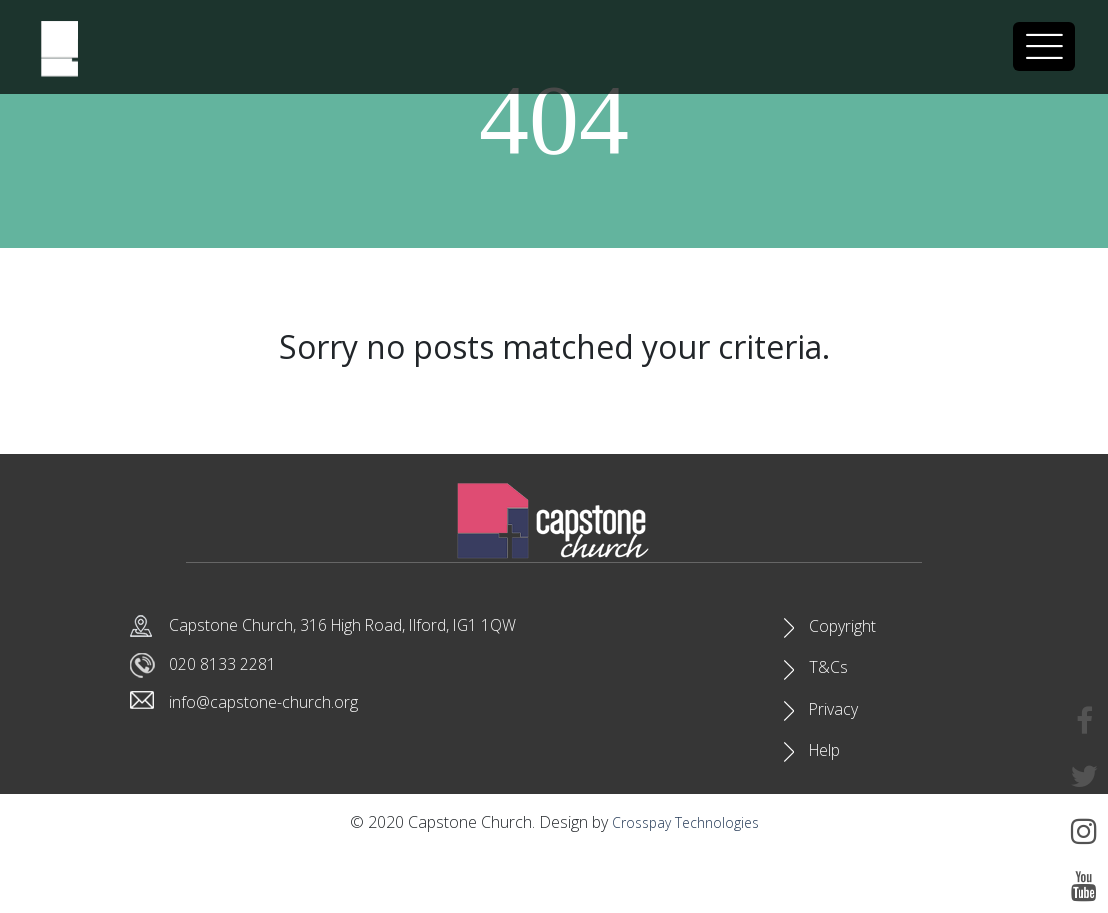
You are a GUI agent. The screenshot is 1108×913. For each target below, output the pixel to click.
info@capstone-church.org (277, 708)
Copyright (847, 634)
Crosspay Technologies (685, 885)
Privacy (836, 748)
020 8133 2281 (229, 667)
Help (828, 805)
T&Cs (829, 691)
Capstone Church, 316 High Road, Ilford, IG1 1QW (371, 626)
